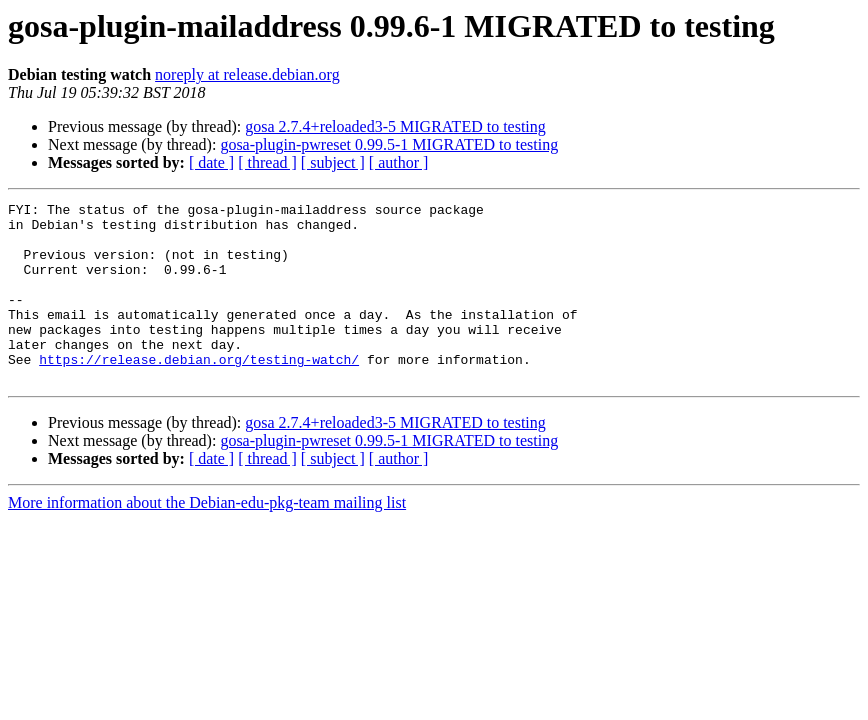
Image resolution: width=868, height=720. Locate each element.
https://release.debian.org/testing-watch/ (199, 392)
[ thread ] (267, 162)
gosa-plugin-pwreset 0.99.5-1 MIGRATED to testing (389, 144)
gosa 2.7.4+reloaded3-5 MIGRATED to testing (395, 126)
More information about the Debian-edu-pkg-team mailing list (207, 538)
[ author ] (399, 162)
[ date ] (211, 162)
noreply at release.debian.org (247, 74)
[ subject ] (333, 162)
